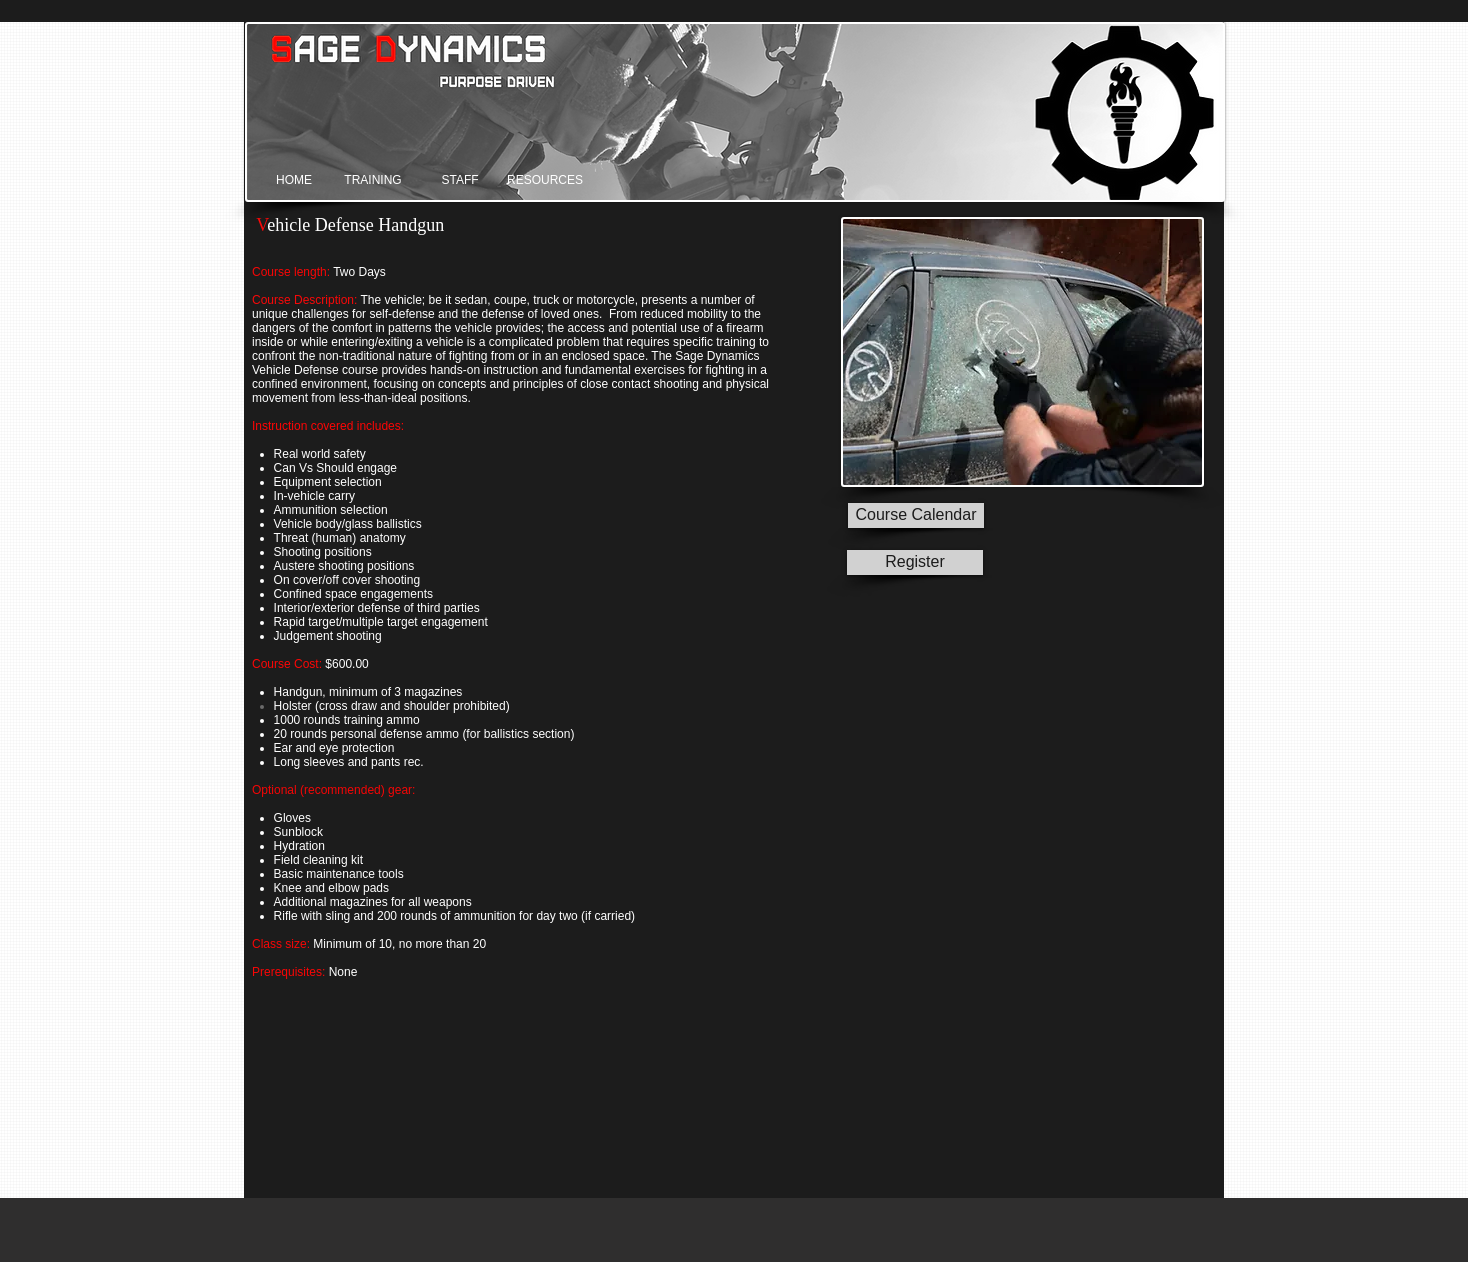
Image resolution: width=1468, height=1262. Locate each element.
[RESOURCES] (545, 180)
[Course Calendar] (916, 515)
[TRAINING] (373, 181)
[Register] (915, 562)
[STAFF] (460, 180)
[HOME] (294, 181)
